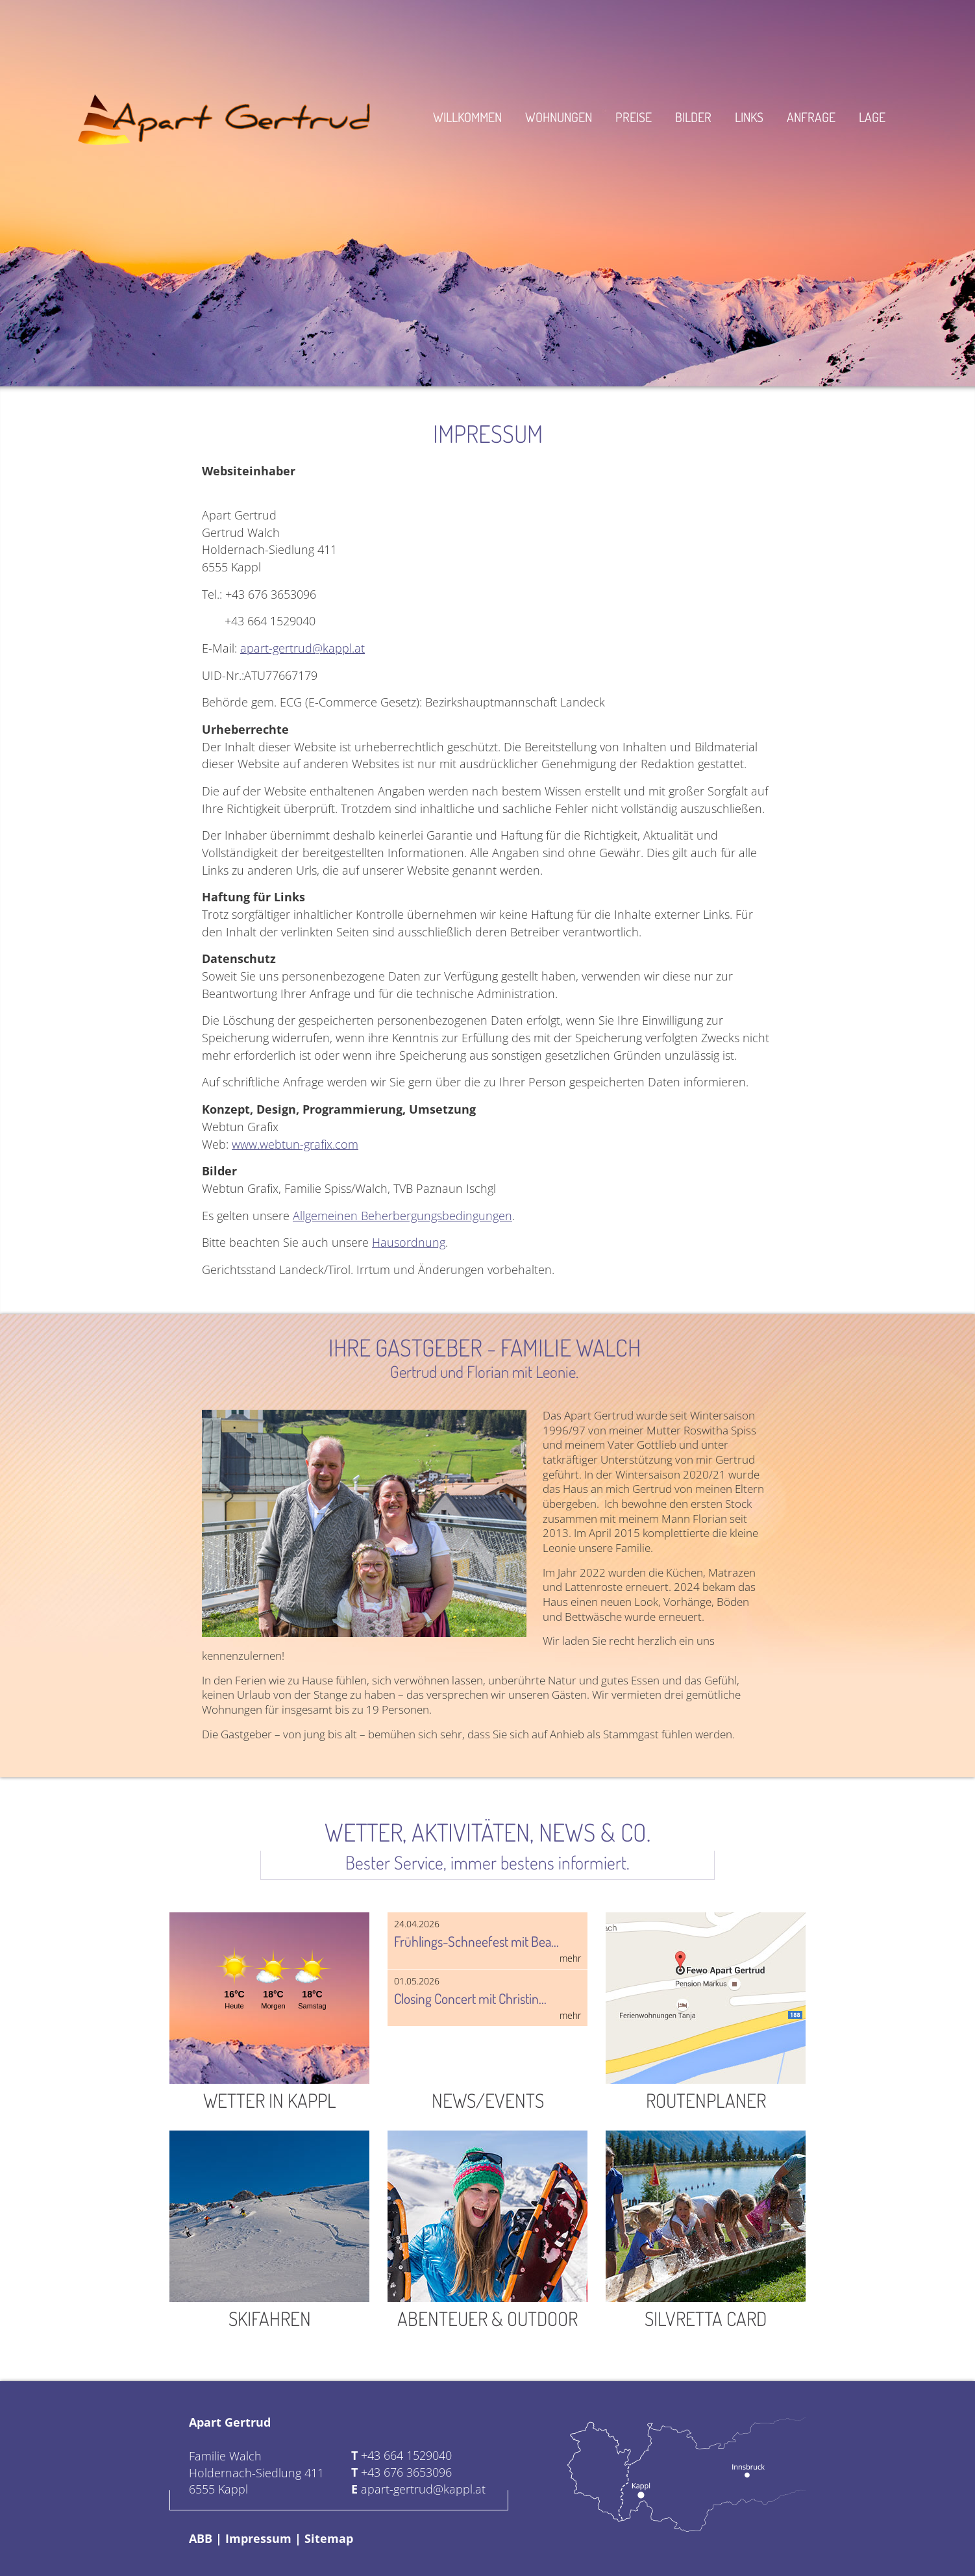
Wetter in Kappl (269, 2012)
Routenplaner (706, 2012)
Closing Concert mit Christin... (487, 1998)
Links (749, 116)
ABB (200, 2538)
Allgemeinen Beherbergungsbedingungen (402, 1215)
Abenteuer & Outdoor (487, 2231)
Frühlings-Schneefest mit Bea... (487, 1940)
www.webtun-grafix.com (295, 1144)
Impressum (258, 2538)
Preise (633, 116)
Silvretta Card (706, 2231)
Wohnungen (558, 116)
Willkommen (467, 116)
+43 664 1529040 (406, 2455)
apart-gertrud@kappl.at (302, 648)
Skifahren (269, 2231)
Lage (872, 116)
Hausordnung (408, 1242)
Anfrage (811, 116)
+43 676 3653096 (406, 2472)
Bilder (693, 116)
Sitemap (328, 2538)
